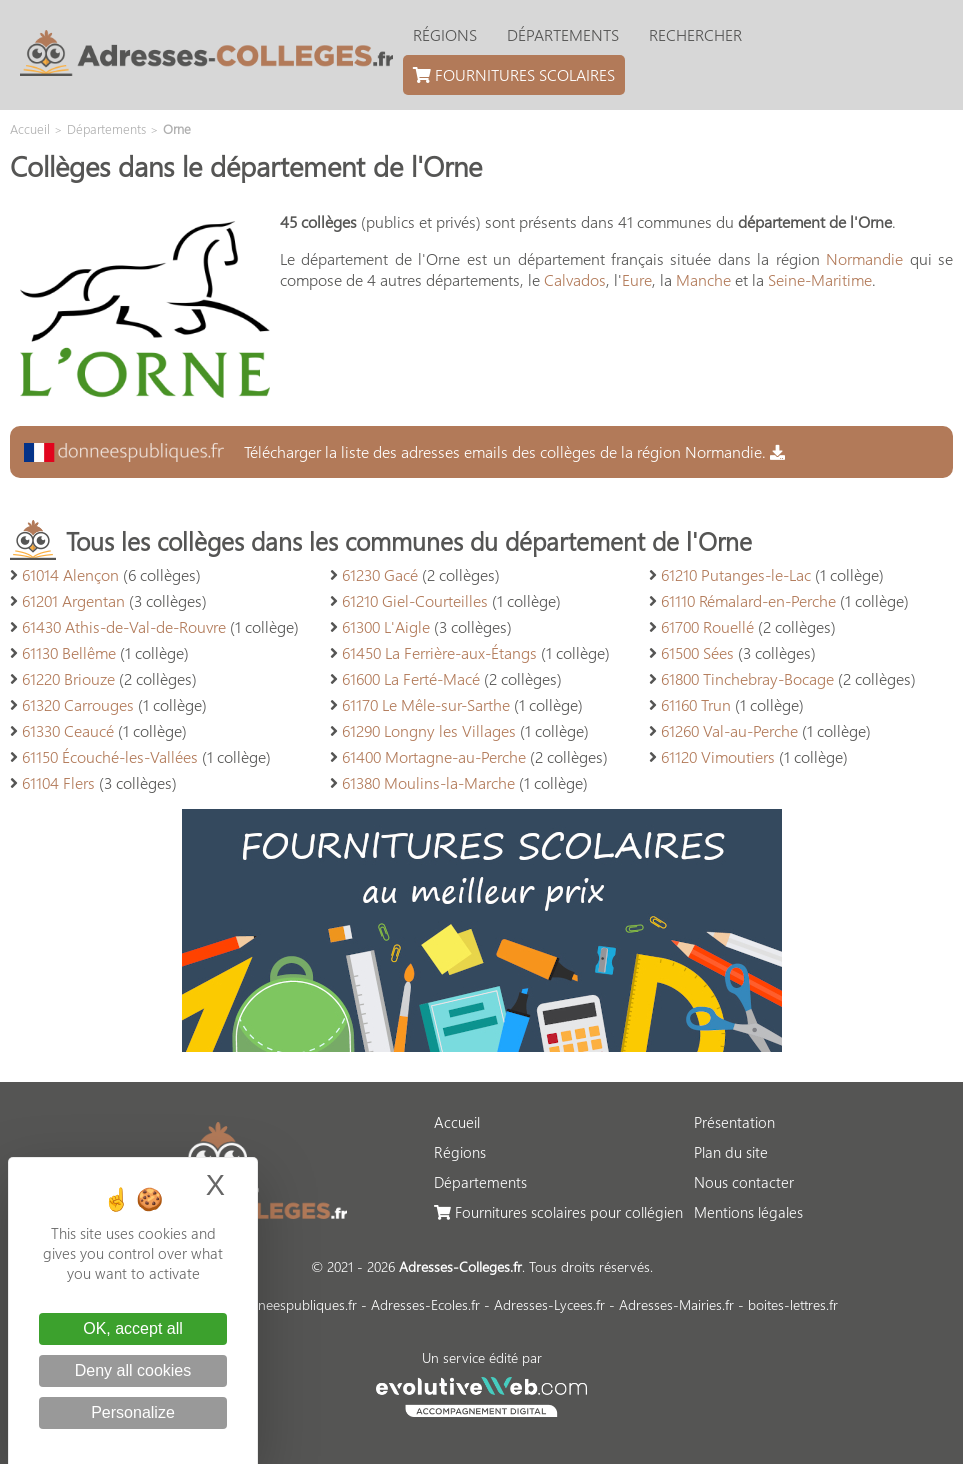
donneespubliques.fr (295, 1304)
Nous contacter (744, 1182)
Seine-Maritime (820, 279)
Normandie (864, 258)
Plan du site (731, 1152)
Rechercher (695, 34)
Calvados (575, 279)
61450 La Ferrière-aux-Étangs (439, 652)
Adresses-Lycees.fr (549, 1304)
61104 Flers (58, 782)
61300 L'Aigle (386, 626)
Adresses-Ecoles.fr (425, 1304)
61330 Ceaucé (68, 730)
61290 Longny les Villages (429, 730)
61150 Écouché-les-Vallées (110, 756)
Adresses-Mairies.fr (676, 1304)
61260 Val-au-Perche (729, 730)
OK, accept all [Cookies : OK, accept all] (133, 1328)
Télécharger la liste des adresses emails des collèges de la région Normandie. (404, 451)
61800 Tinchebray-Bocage (747, 678)
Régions (445, 34)
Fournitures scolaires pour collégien (558, 1212)
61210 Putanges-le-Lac (736, 574)
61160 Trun (696, 704)
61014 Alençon (70, 574)
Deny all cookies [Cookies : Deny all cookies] (133, 1370)
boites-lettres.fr (793, 1304)
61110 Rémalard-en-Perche (748, 600)
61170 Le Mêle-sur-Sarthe (426, 704)
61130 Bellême (69, 652)
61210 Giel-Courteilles (415, 600)
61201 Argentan (73, 600)
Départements (563, 34)
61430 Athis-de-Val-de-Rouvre (124, 626)
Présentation (734, 1122)
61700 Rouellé (707, 626)
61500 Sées (697, 652)
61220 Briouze (68, 678)
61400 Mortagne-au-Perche (434, 756)
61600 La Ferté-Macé (411, 678)
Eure (637, 279)
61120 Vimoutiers (718, 756)
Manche (703, 279)
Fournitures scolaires (514, 74)
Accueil (457, 1122)
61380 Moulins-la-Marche (428, 782)
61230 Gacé (380, 574)
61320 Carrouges (78, 704)
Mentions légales (748, 1212)
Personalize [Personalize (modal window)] (133, 1412)
